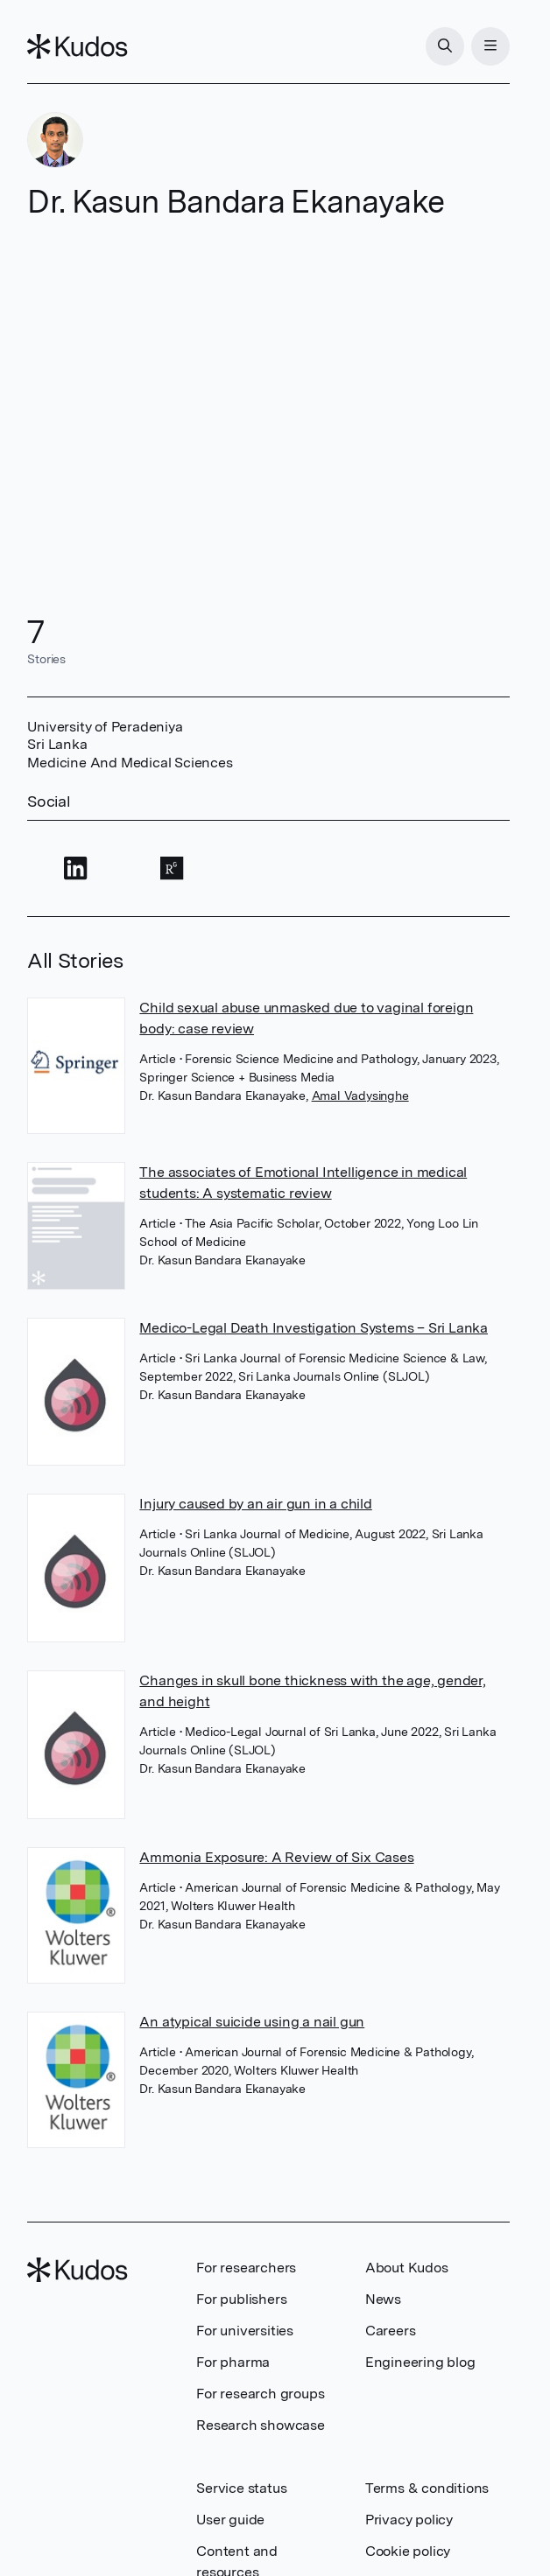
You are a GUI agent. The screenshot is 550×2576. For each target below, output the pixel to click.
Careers (390, 2330)
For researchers (246, 2267)
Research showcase (260, 2425)
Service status (241, 2488)
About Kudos (406, 2267)
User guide (230, 2519)
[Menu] (490, 46)
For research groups (260, 2393)
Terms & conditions (427, 2488)
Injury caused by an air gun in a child (255, 1503)
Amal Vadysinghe (360, 1095)
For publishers (241, 2299)
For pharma (233, 2362)
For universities (244, 2330)
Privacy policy (409, 2519)
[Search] (445, 46)
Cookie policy (407, 2551)
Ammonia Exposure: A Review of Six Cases (276, 1857)
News (383, 2299)
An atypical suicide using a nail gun (251, 2021)
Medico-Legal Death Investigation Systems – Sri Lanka (313, 1328)
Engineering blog (420, 2362)
